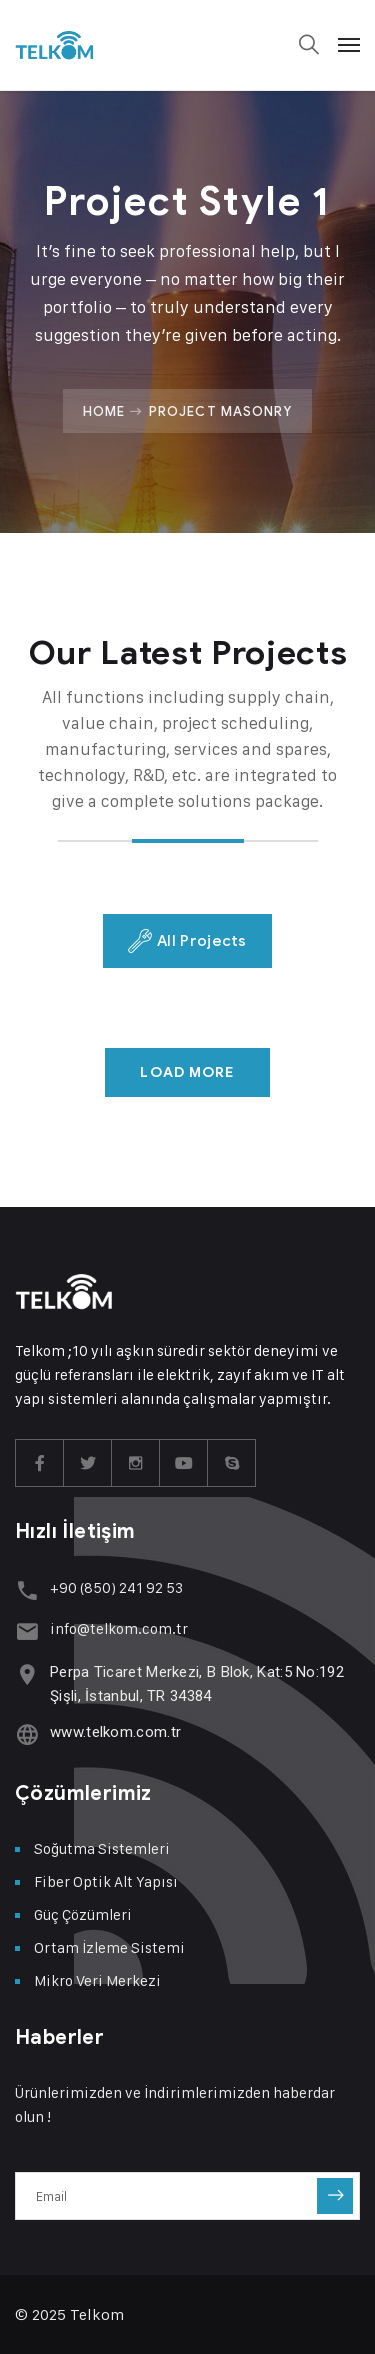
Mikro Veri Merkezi (97, 1980)
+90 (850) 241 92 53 (116, 1587)
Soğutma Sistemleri (102, 1848)
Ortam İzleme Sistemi (109, 1947)
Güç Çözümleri (83, 1914)
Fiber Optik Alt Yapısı (106, 1881)
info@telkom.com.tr (119, 1628)
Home (104, 411)
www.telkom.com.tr (115, 1732)
